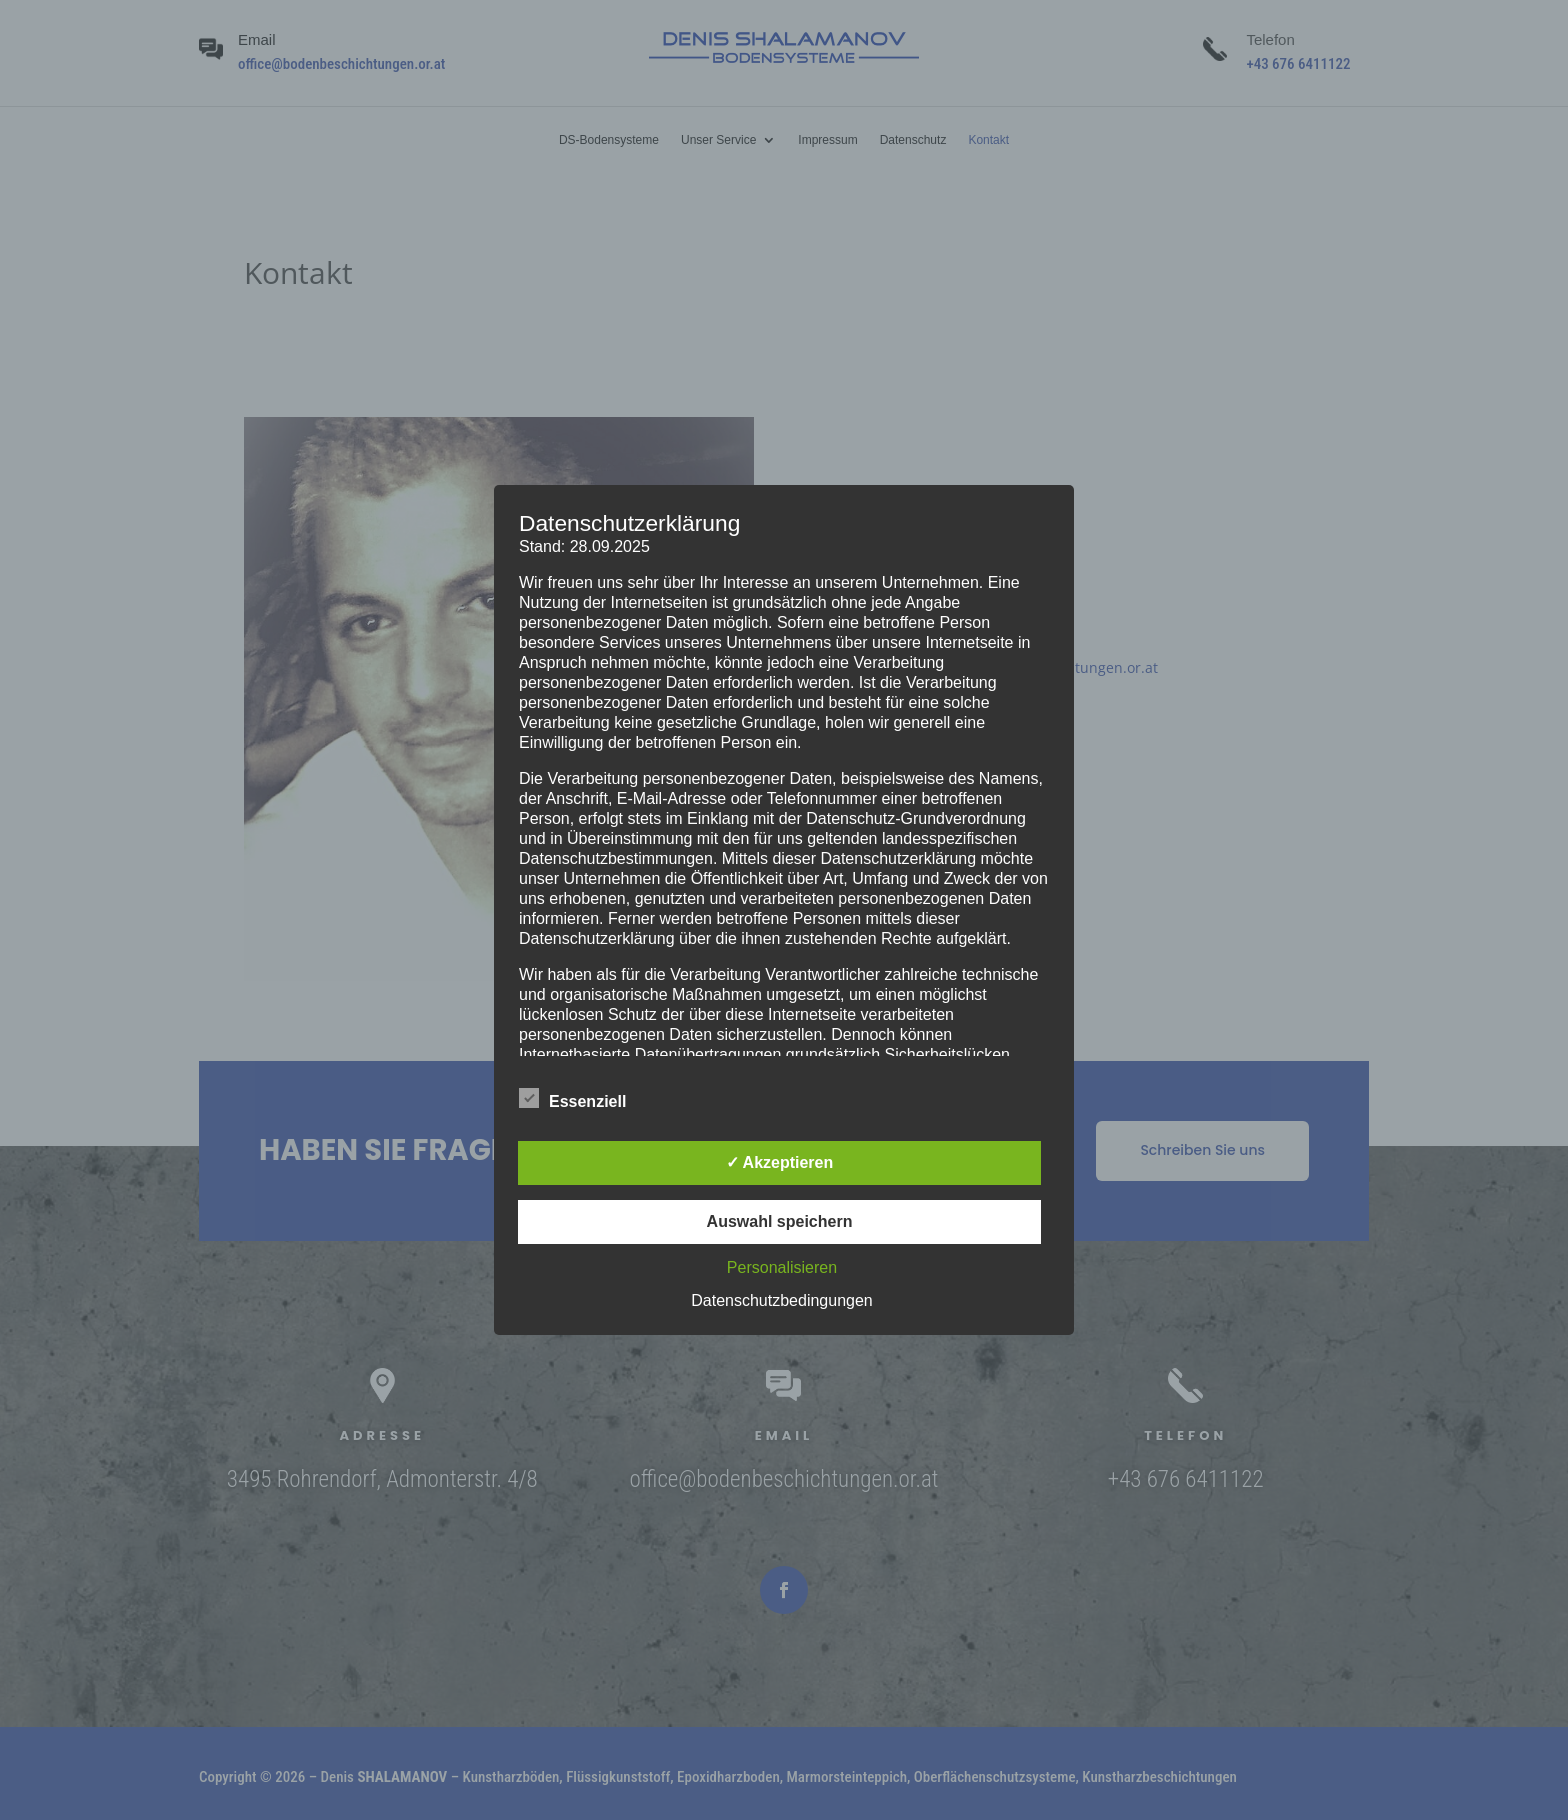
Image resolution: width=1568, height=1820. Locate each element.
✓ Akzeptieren (780, 1162)
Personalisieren (782, 1267)
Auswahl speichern (780, 1221)
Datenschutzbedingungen (781, 1300)
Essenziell (572, 1099)
